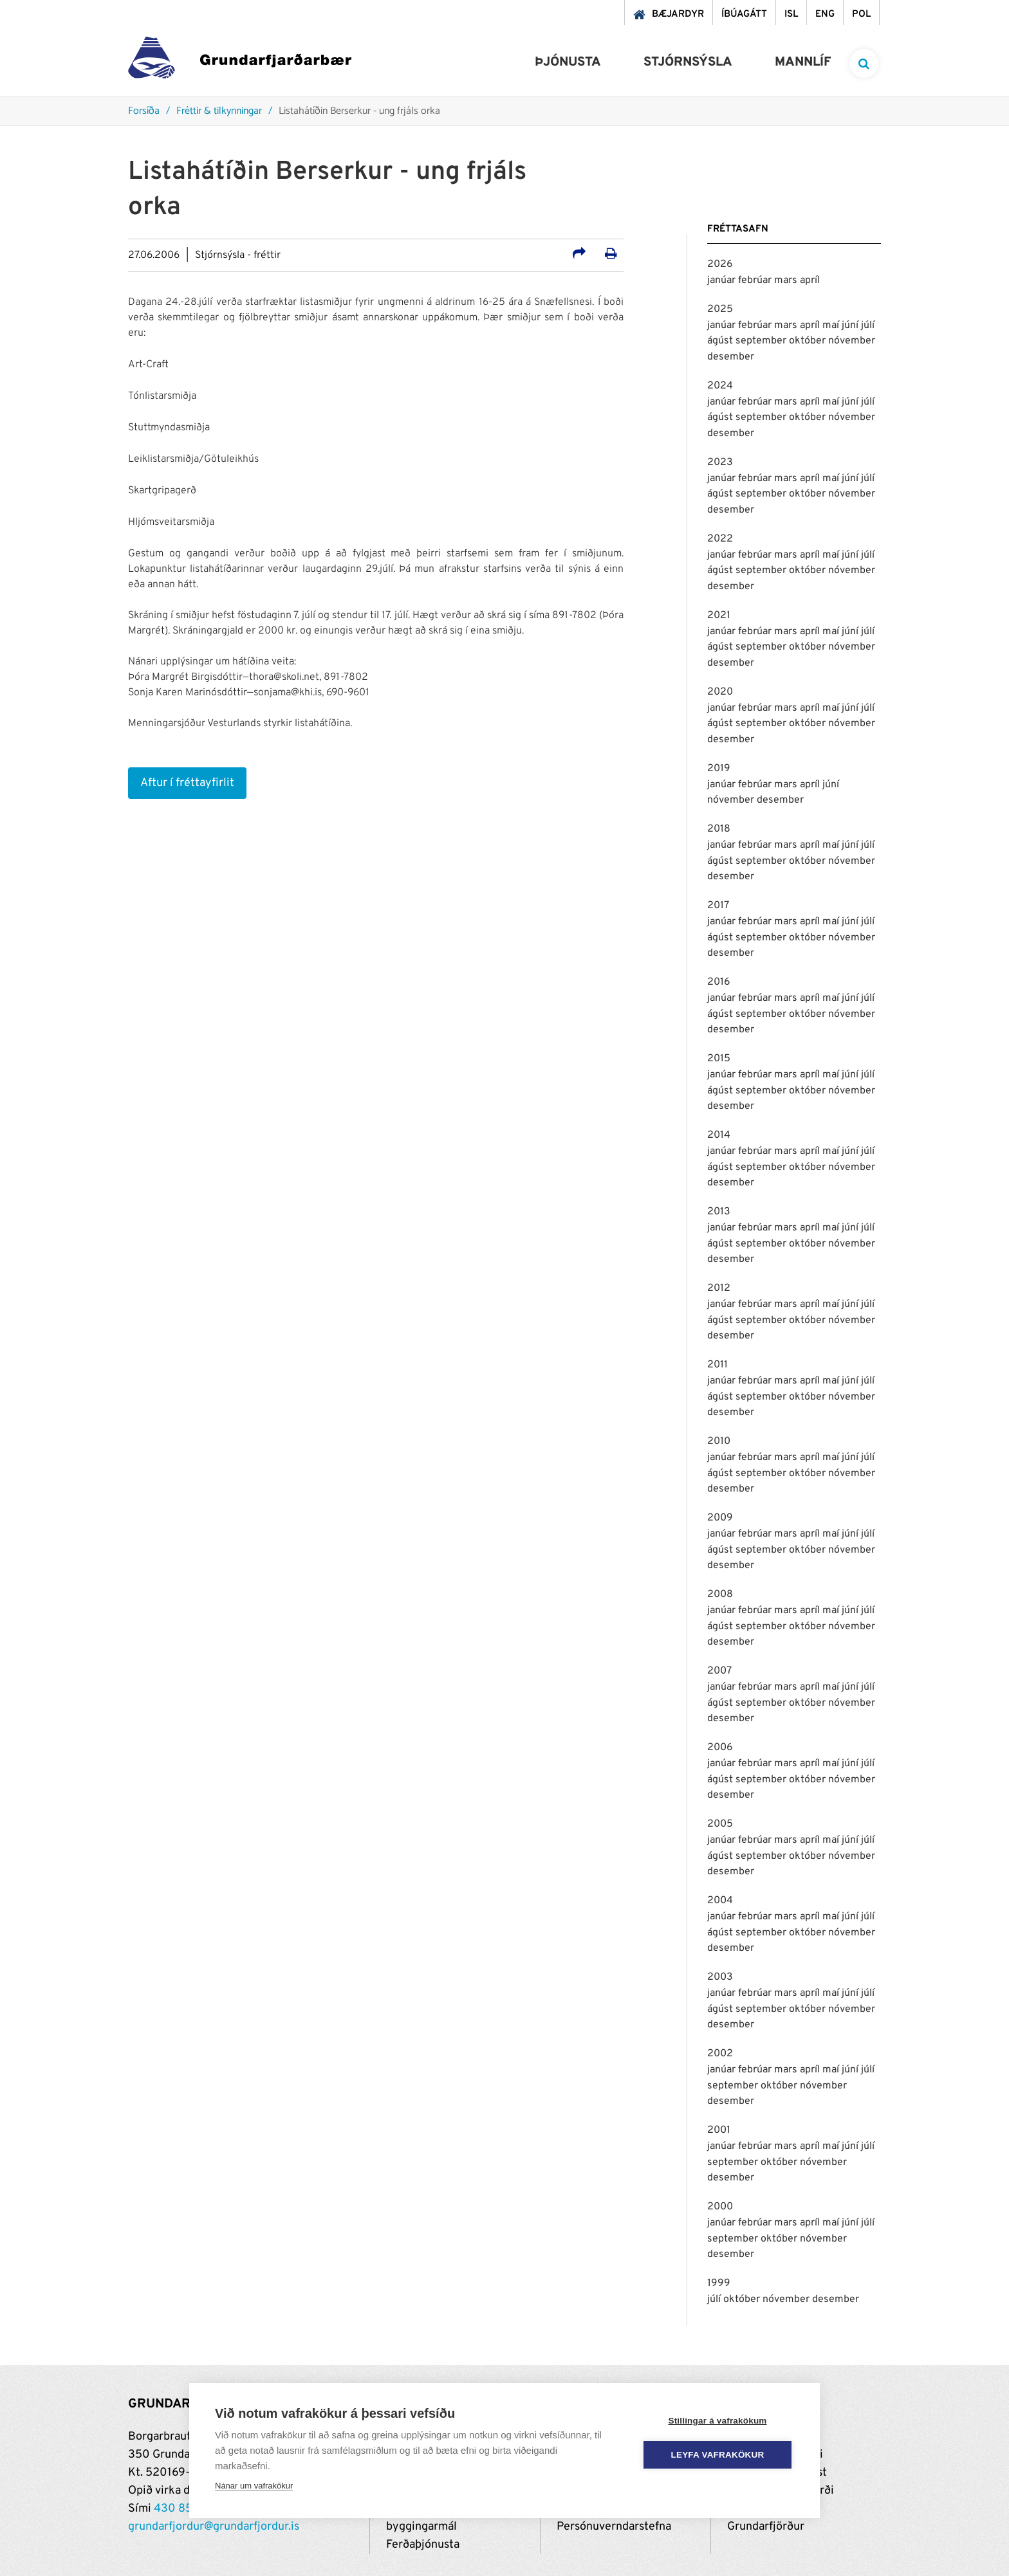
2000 (720, 2206)
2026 (720, 264)
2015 (718, 1058)
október (808, 340)
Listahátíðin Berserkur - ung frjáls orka (359, 112)
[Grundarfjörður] (239, 60)
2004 (720, 1900)
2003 (720, 1977)
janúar (722, 280)
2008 (720, 1594)
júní (851, 325)
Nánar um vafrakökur (254, 2485)
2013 (718, 1211)
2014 (718, 1135)
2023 (720, 462)
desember (730, 357)
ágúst (721, 340)
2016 (718, 982)
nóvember (851, 340)
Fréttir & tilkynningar (219, 112)
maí (832, 325)
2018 (718, 829)
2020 (720, 692)
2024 (720, 385)
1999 (718, 2283)
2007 (719, 1671)
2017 (718, 905)
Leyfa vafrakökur (717, 2455)
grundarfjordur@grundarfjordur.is (213, 2526)
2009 (720, 1518)
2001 (718, 2130)
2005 (720, 1824)
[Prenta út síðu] (611, 255)
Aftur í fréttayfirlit (187, 783)
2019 (718, 768)
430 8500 (181, 2508)
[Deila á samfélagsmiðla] (579, 255)
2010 (718, 1441)
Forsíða (144, 112)
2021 (718, 615)
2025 (720, 309)
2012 (718, 1288)
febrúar (756, 280)
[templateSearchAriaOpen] (863, 63)
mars (787, 280)
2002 (720, 2053)
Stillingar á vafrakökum (717, 2420)
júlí (868, 325)
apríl (810, 280)
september (762, 340)
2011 (717, 1364)
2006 (720, 1747)
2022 (720, 539)
